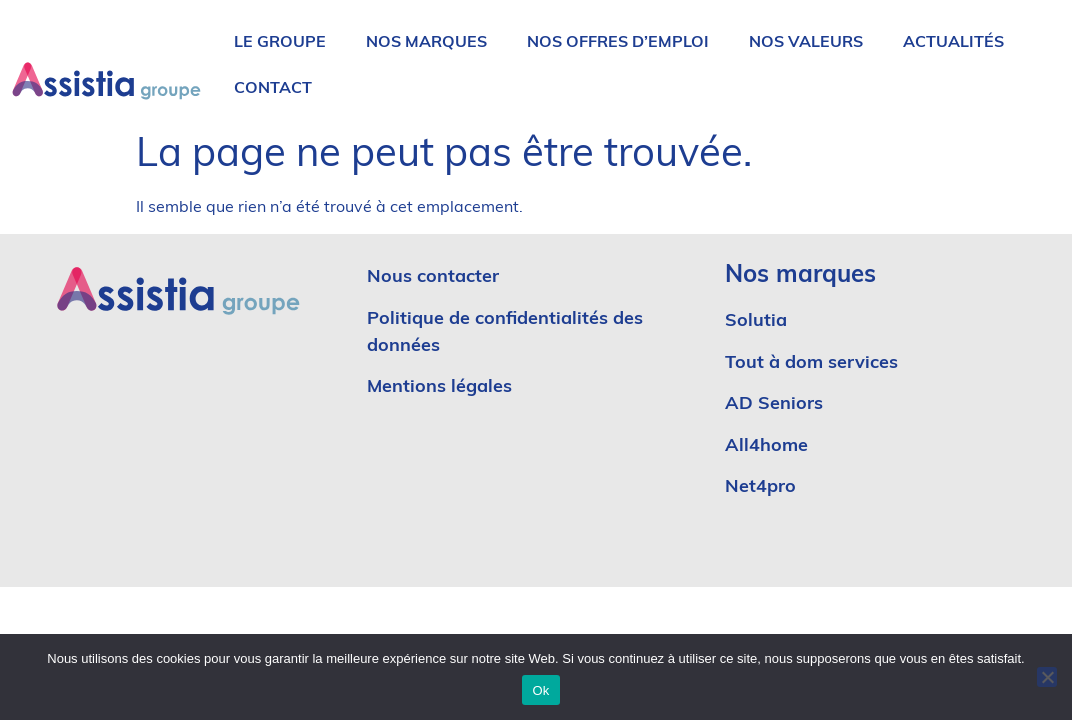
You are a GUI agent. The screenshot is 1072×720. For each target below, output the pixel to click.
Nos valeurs (806, 43)
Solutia (756, 321)
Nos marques (426, 43)
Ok (540, 690)
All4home (766, 446)
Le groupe (280, 43)
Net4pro (760, 487)
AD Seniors (776, 404)
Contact (273, 89)
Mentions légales (439, 387)
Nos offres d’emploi (618, 43)
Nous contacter (433, 277)
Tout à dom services (811, 363)
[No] (1047, 677)
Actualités (953, 43)
